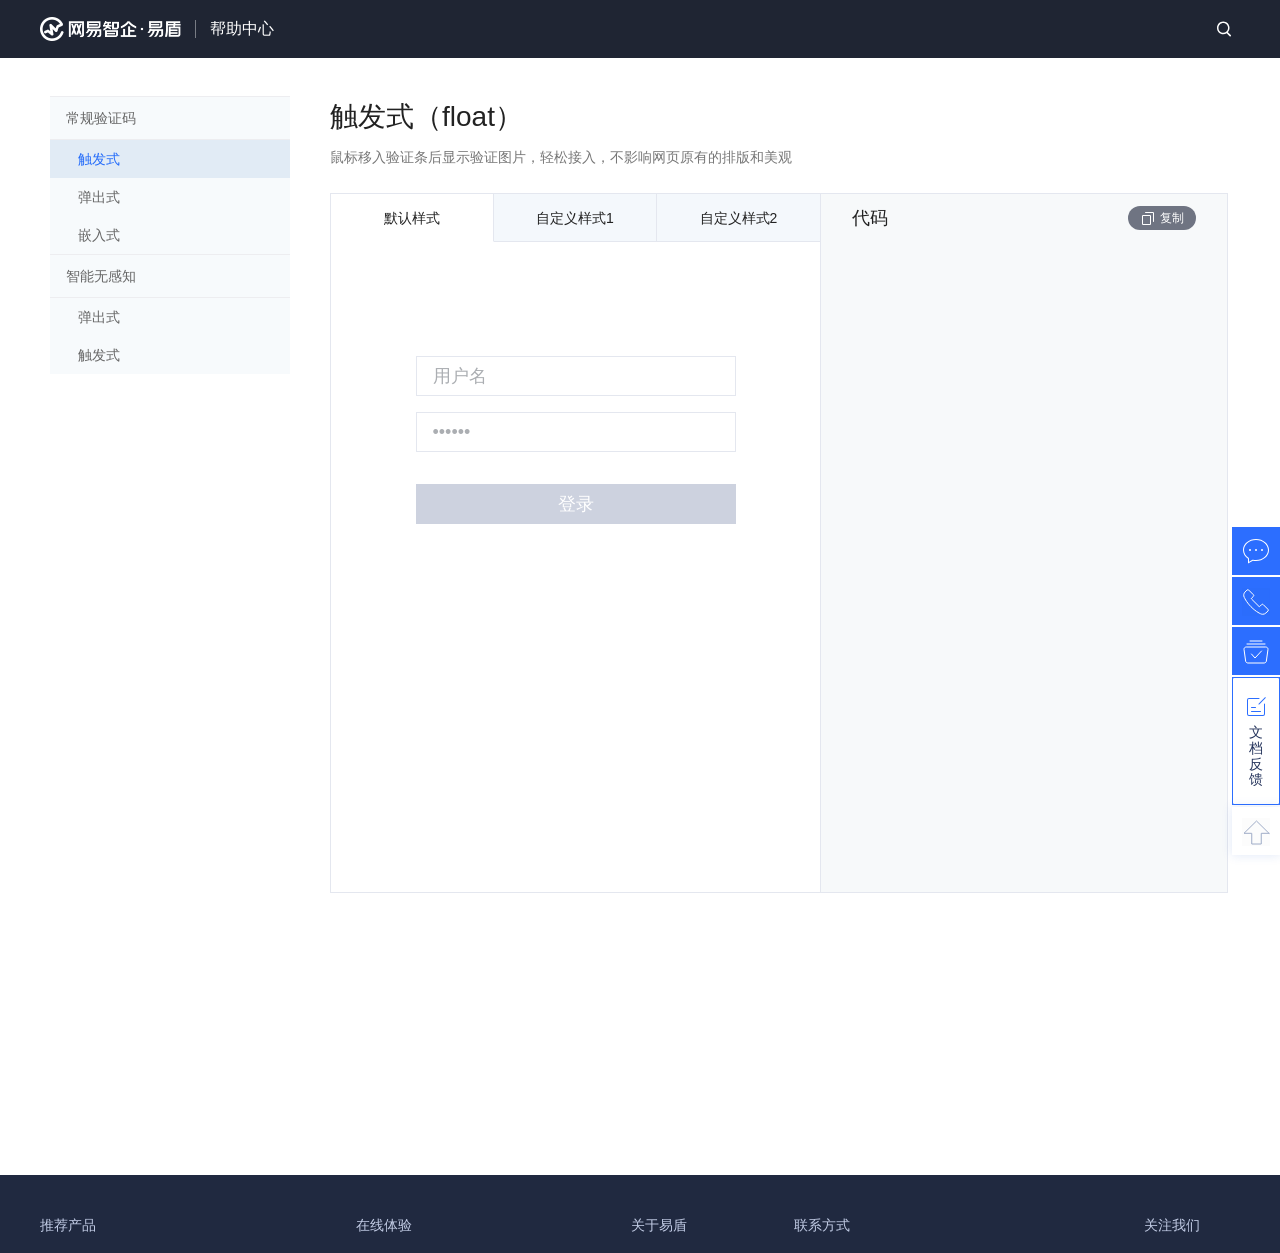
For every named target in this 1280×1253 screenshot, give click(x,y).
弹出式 (99, 197)
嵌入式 (99, 235)
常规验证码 (101, 118)
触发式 (99, 159)
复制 (1162, 219)
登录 (576, 504)
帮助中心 (242, 28)
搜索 (1224, 29)
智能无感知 (101, 276)
